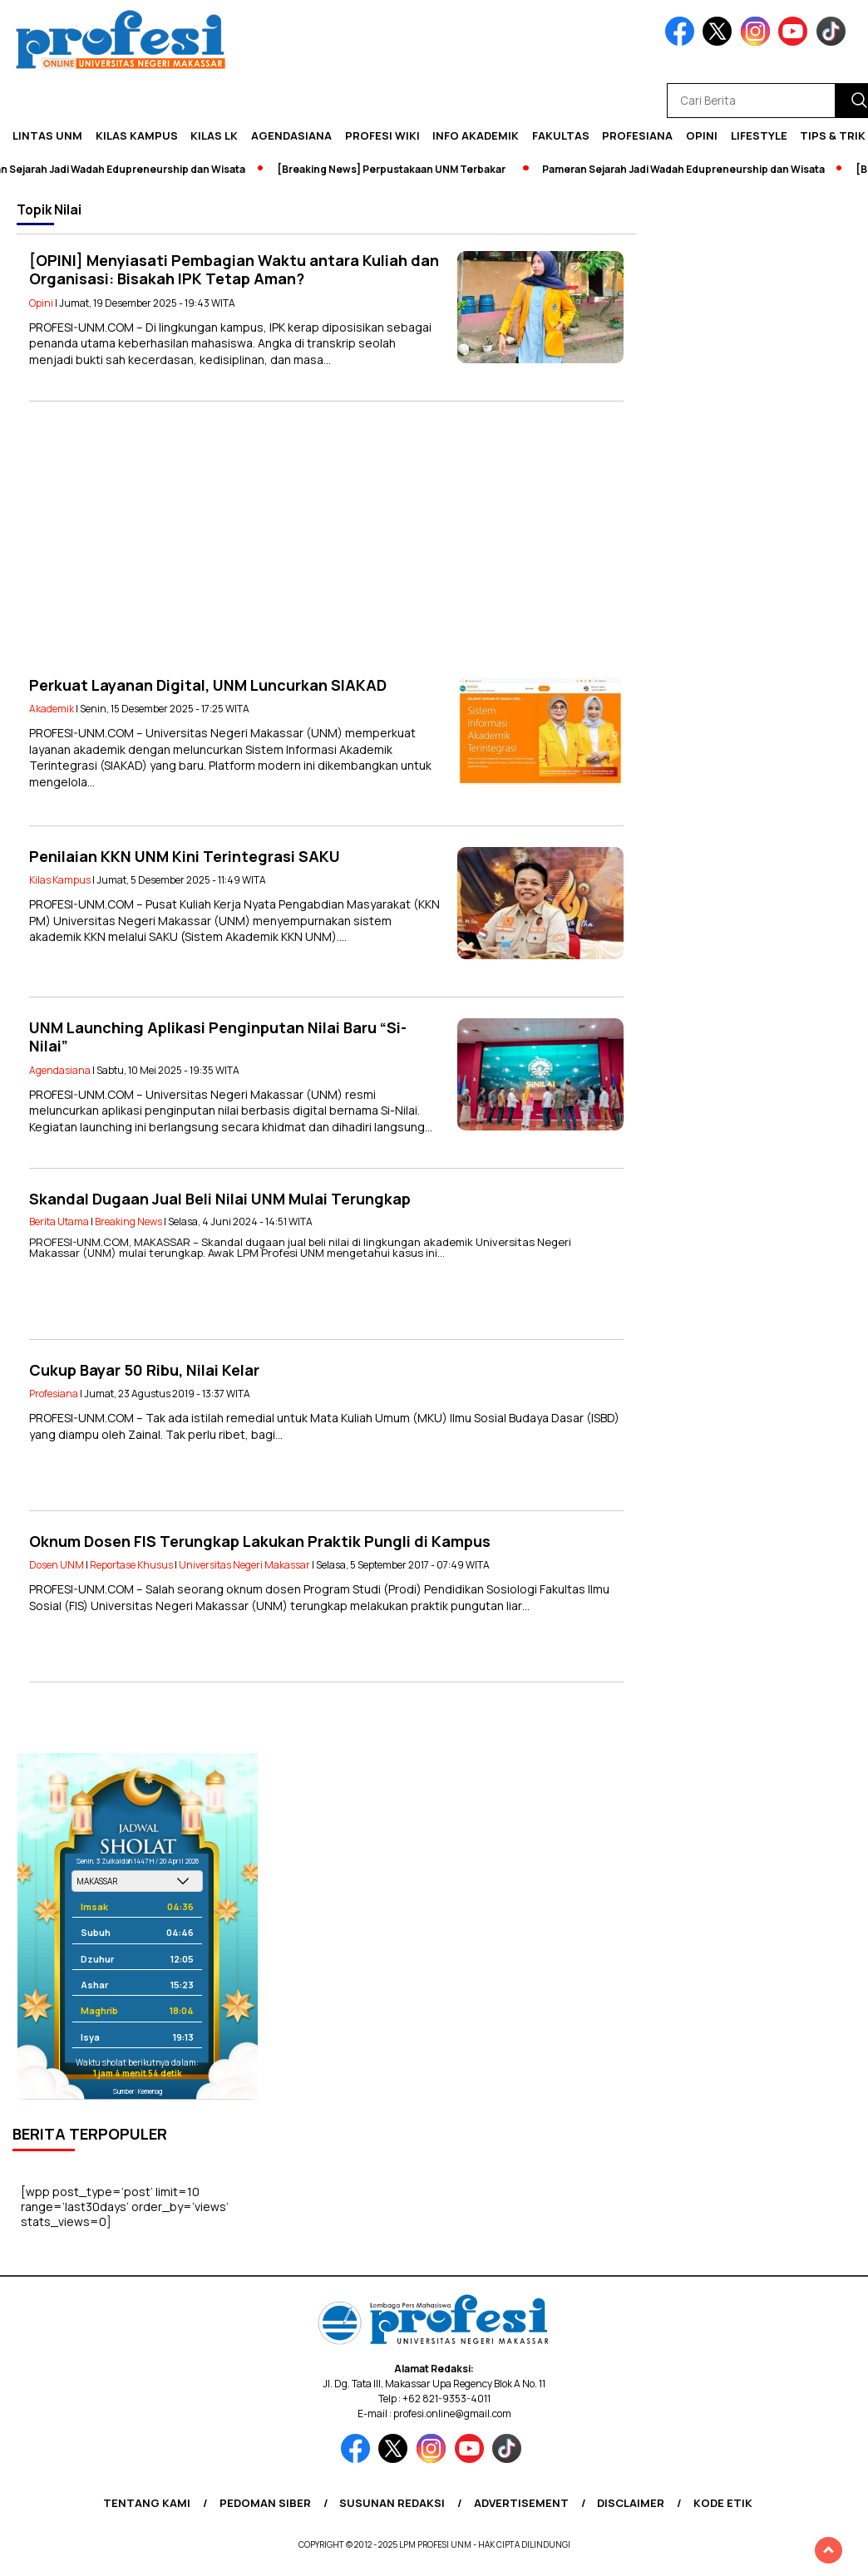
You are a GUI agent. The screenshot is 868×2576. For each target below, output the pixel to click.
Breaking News (128, 1221)
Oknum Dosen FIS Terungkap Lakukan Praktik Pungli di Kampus (260, 1541)
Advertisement (521, 2502)
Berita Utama (59, 1221)
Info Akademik (475, 135)
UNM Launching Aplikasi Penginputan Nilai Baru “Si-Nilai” (218, 1037)
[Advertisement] (326, 538)
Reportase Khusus (131, 1565)
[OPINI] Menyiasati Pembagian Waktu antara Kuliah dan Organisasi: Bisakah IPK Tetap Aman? (234, 269)
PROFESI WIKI (382, 135)
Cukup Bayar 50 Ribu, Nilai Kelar (144, 1370)
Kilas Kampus (137, 135)
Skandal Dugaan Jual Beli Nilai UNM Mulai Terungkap (220, 1199)
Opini (702, 135)
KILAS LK (214, 135)
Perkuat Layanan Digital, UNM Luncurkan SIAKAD (208, 685)
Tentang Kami (146, 2502)
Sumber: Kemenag (137, 2091)
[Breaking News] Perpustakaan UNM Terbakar (397, 169)
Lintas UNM (47, 135)
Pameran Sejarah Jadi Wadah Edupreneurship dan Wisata (689, 169)
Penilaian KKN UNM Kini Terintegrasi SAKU (184, 856)
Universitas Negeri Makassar (244, 1565)
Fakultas (560, 135)
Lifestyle (759, 135)
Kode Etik (722, 2502)
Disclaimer (630, 2502)
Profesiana (637, 135)
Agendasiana (291, 135)
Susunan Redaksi (392, 2502)
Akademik (51, 709)
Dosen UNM (56, 1565)
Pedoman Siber (265, 2502)
